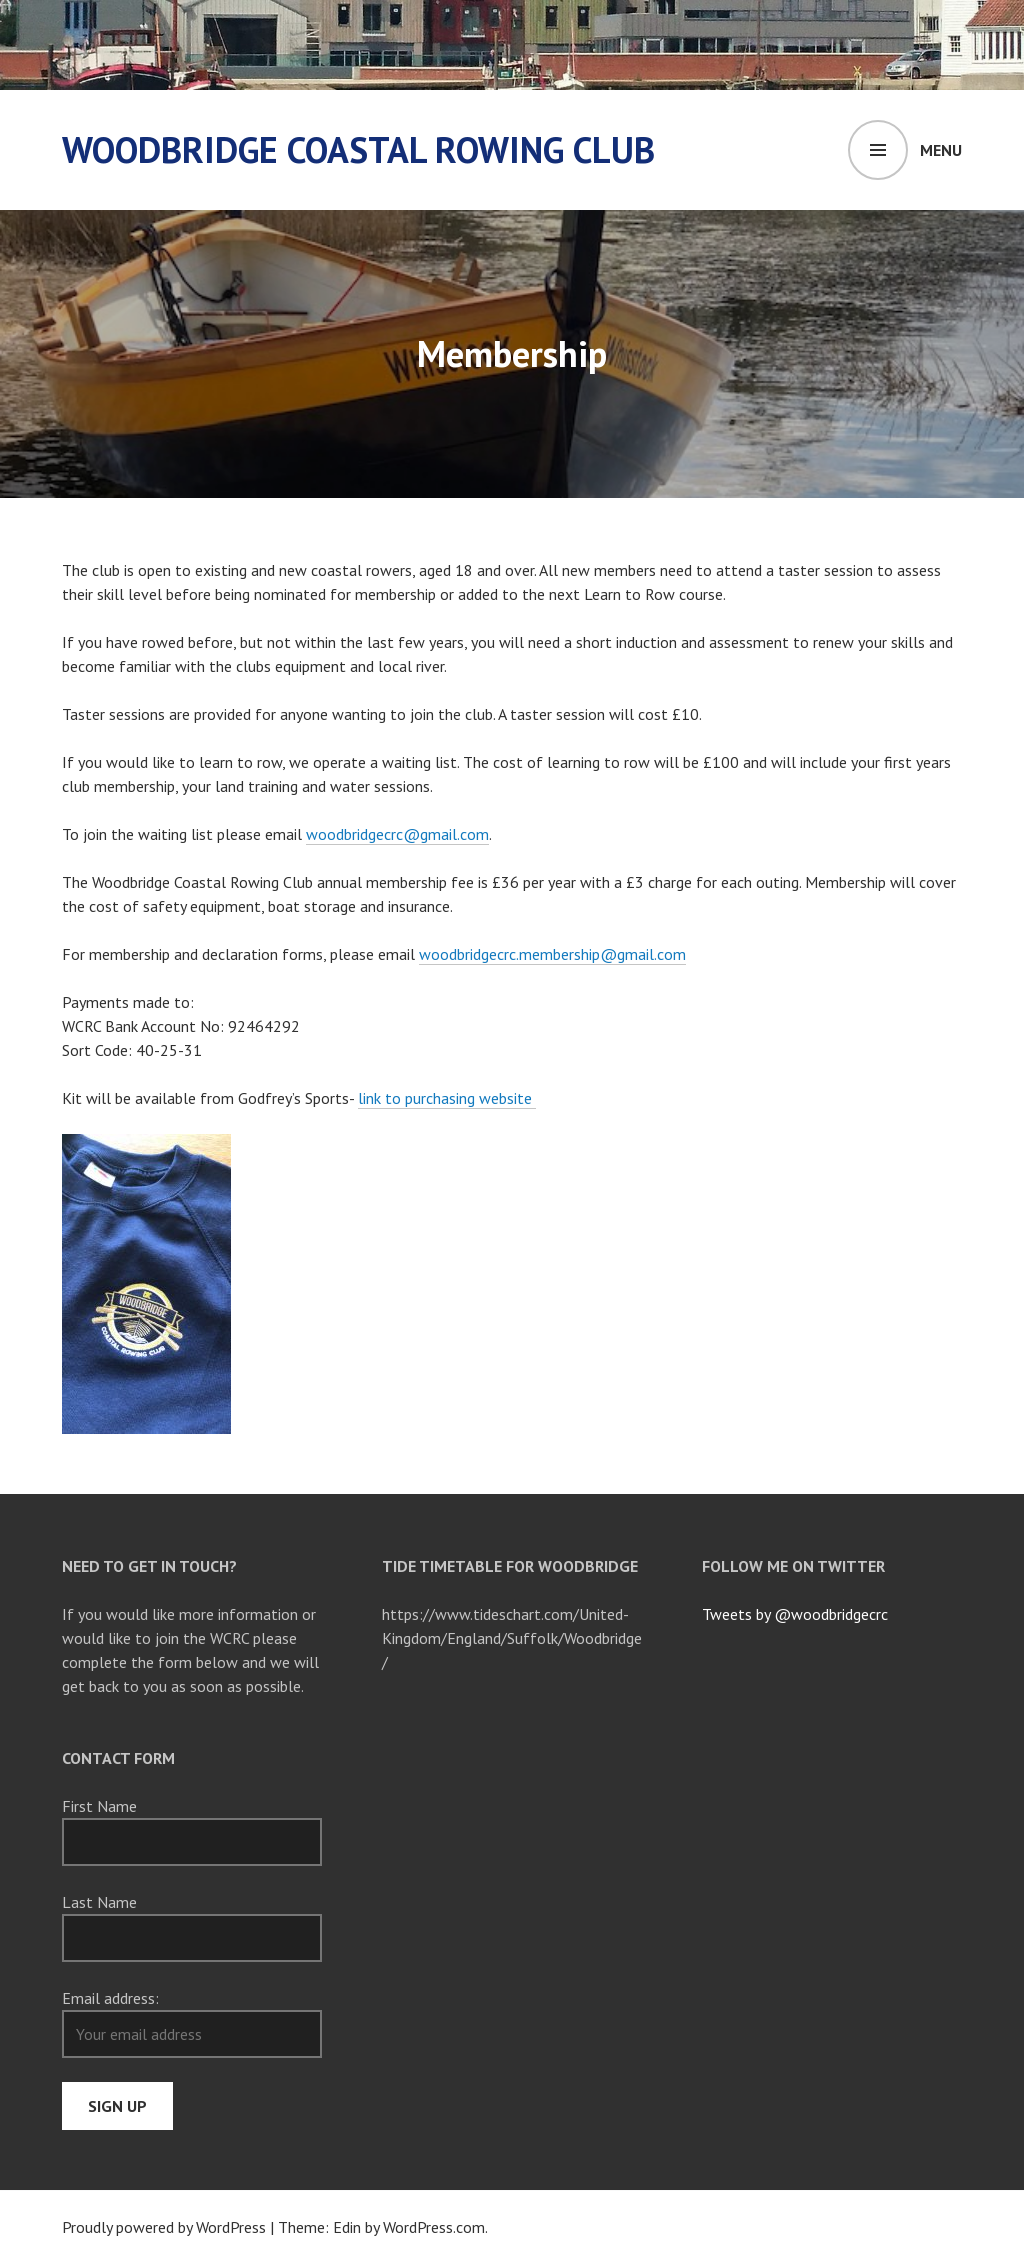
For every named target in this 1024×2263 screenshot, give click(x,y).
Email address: (110, 1998)
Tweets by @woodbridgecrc (795, 1614)
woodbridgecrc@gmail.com (397, 834)
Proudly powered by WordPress (164, 2227)
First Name (99, 1806)
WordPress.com (434, 2227)
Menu (941, 150)
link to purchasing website (447, 1098)
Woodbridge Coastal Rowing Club (358, 149)
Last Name (99, 1902)
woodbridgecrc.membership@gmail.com (552, 954)
